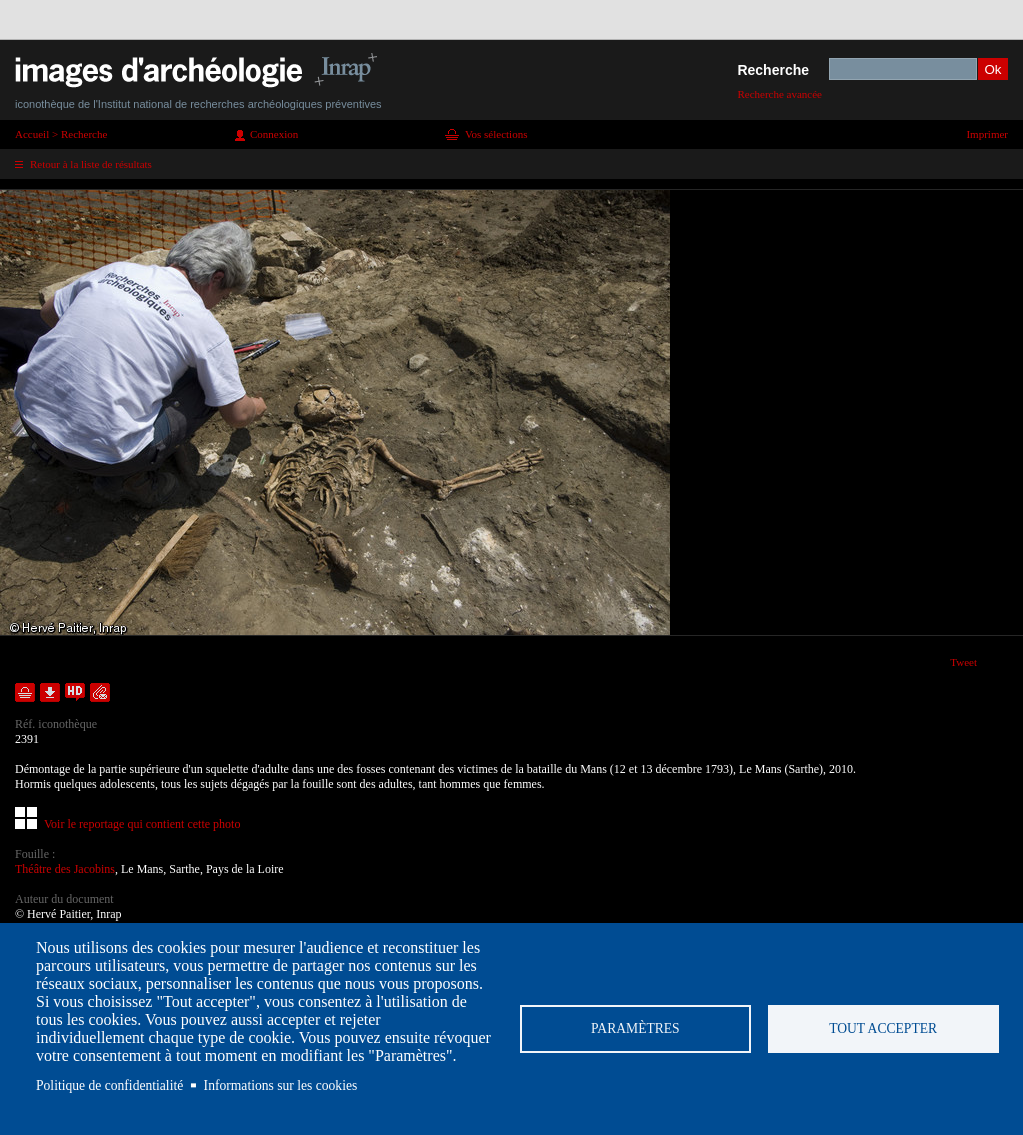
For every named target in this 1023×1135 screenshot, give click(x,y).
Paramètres (635, 1028)
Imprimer (987, 134)
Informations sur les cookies (281, 1085)
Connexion (274, 134)
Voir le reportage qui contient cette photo (142, 824)
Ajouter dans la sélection (25, 692)
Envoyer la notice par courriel (100, 692)
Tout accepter (883, 1028)
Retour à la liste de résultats (91, 164)
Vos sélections (496, 134)
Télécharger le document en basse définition (50, 692)
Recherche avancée (779, 94)
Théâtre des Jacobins (65, 869)
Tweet (963, 662)
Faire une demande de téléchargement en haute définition (75, 692)
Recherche (773, 70)
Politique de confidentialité (109, 1085)
